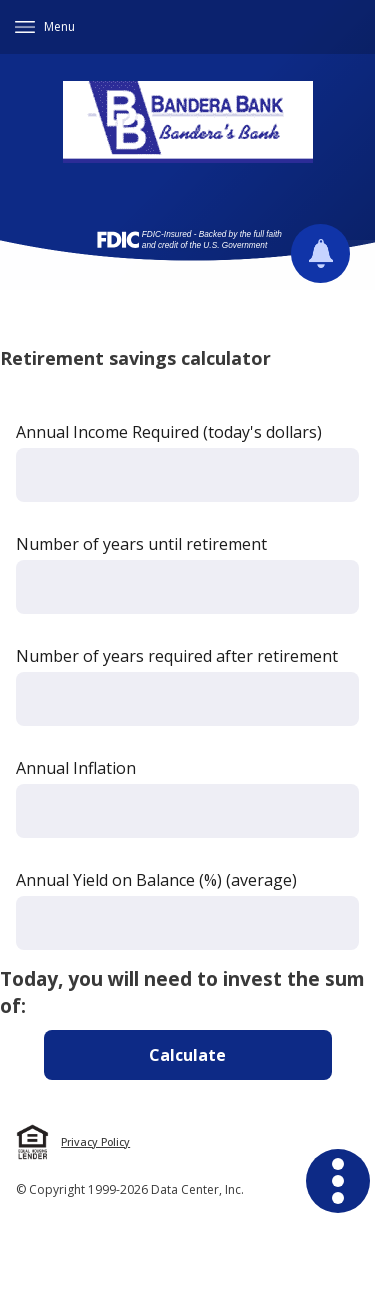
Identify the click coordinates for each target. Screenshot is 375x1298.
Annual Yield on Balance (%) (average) (156, 880)
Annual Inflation (76, 768)
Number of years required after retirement (177, 656)
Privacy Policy (95, 1142)
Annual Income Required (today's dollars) (169, 432)
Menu (59, 26)
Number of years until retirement (141, 544)
